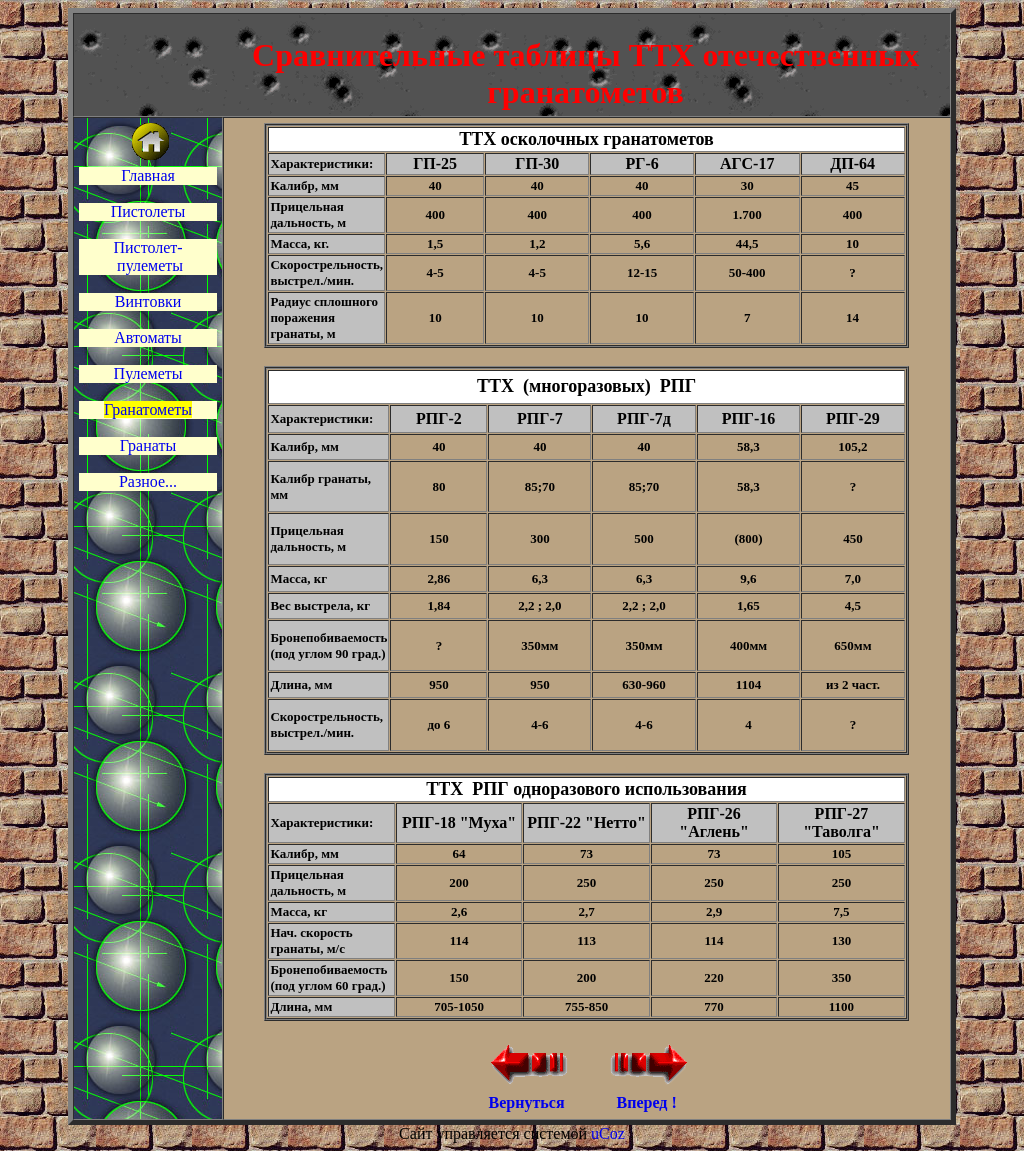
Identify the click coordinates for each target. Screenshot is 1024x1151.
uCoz (608, 1133)
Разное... (148, 481)
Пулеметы (148, 373)
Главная (148, 175)
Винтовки (148, 301)
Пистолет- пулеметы (148, 256)
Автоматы (148, 337)
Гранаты (148, 445)
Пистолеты (148, 211)
